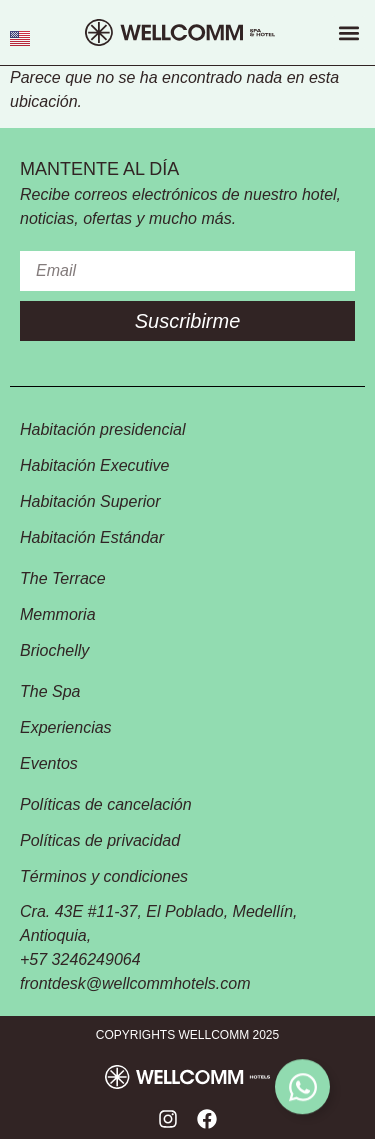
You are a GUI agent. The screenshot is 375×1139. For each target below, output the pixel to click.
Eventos (49, 763)
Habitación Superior (90, 501)
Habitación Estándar (92, 537)
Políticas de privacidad (100, 840)
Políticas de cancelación (106, 804)
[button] (348, 32)
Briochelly (54, 650)
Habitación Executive (94, 465)
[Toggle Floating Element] (302, 1087)
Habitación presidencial (102, 429)
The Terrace (63, 578)
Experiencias (64, 727)
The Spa (50, 691)
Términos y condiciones (104, 876)
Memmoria (58, 614)
